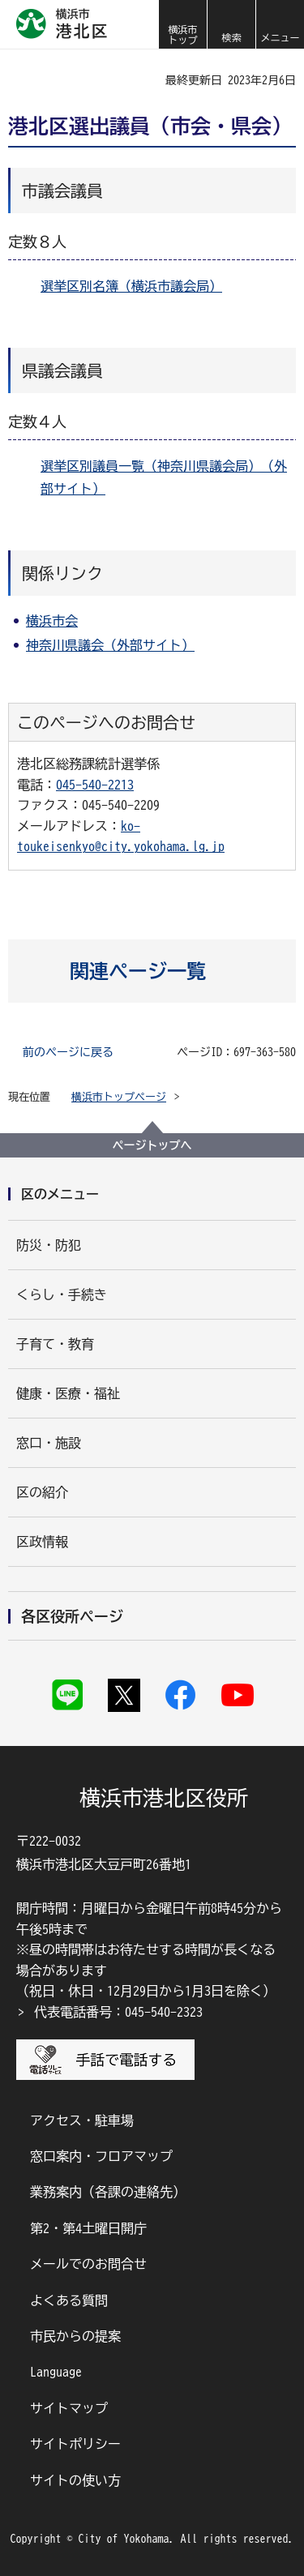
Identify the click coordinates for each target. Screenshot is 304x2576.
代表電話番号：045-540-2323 (118, 2011)
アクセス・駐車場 (82, 2120)
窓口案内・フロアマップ (101, 2156)
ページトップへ (152, 1145)
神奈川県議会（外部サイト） (110, 645)
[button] (231, 24)
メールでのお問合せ (88, 2263)
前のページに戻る (68, 1052)
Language (56, 2371)
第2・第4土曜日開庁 (88, 2228)
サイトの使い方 (75, 2480)
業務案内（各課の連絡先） (108, 2191)
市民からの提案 (75, 2336)
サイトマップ (69, 2408)
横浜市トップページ (118, 1097)
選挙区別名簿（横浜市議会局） (131, 286)
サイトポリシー (75, 2443)
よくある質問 (69, 2300)
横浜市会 (52, 620)
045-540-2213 (95, 784)
